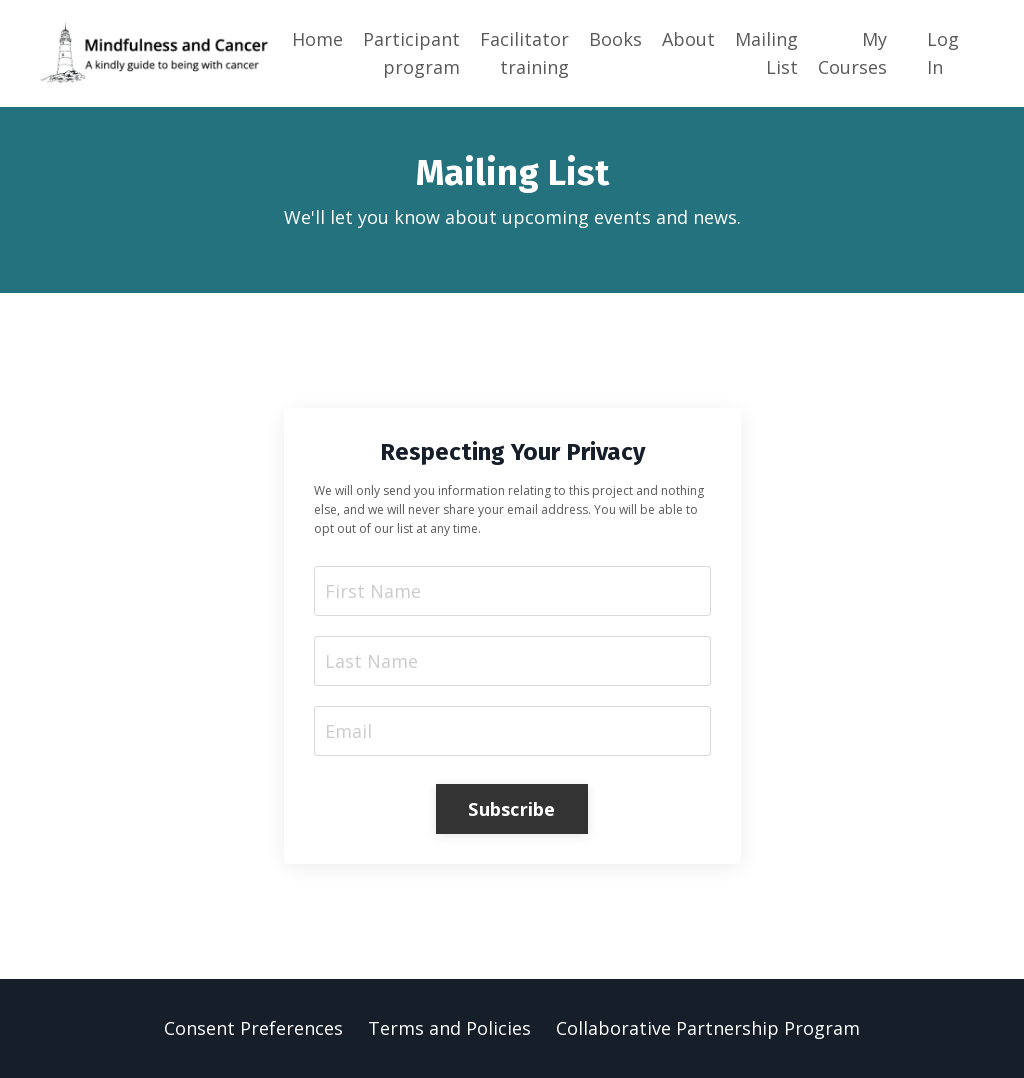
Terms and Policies (449, 1028)
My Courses (852, 53)
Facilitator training (524, 53)
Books (615, 39)
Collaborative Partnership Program (708, 1028)
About (688, 39)
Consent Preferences (253, 1028)
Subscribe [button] (511, 809)
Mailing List (766, 53)
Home (317, 39)
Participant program (411, 53)
